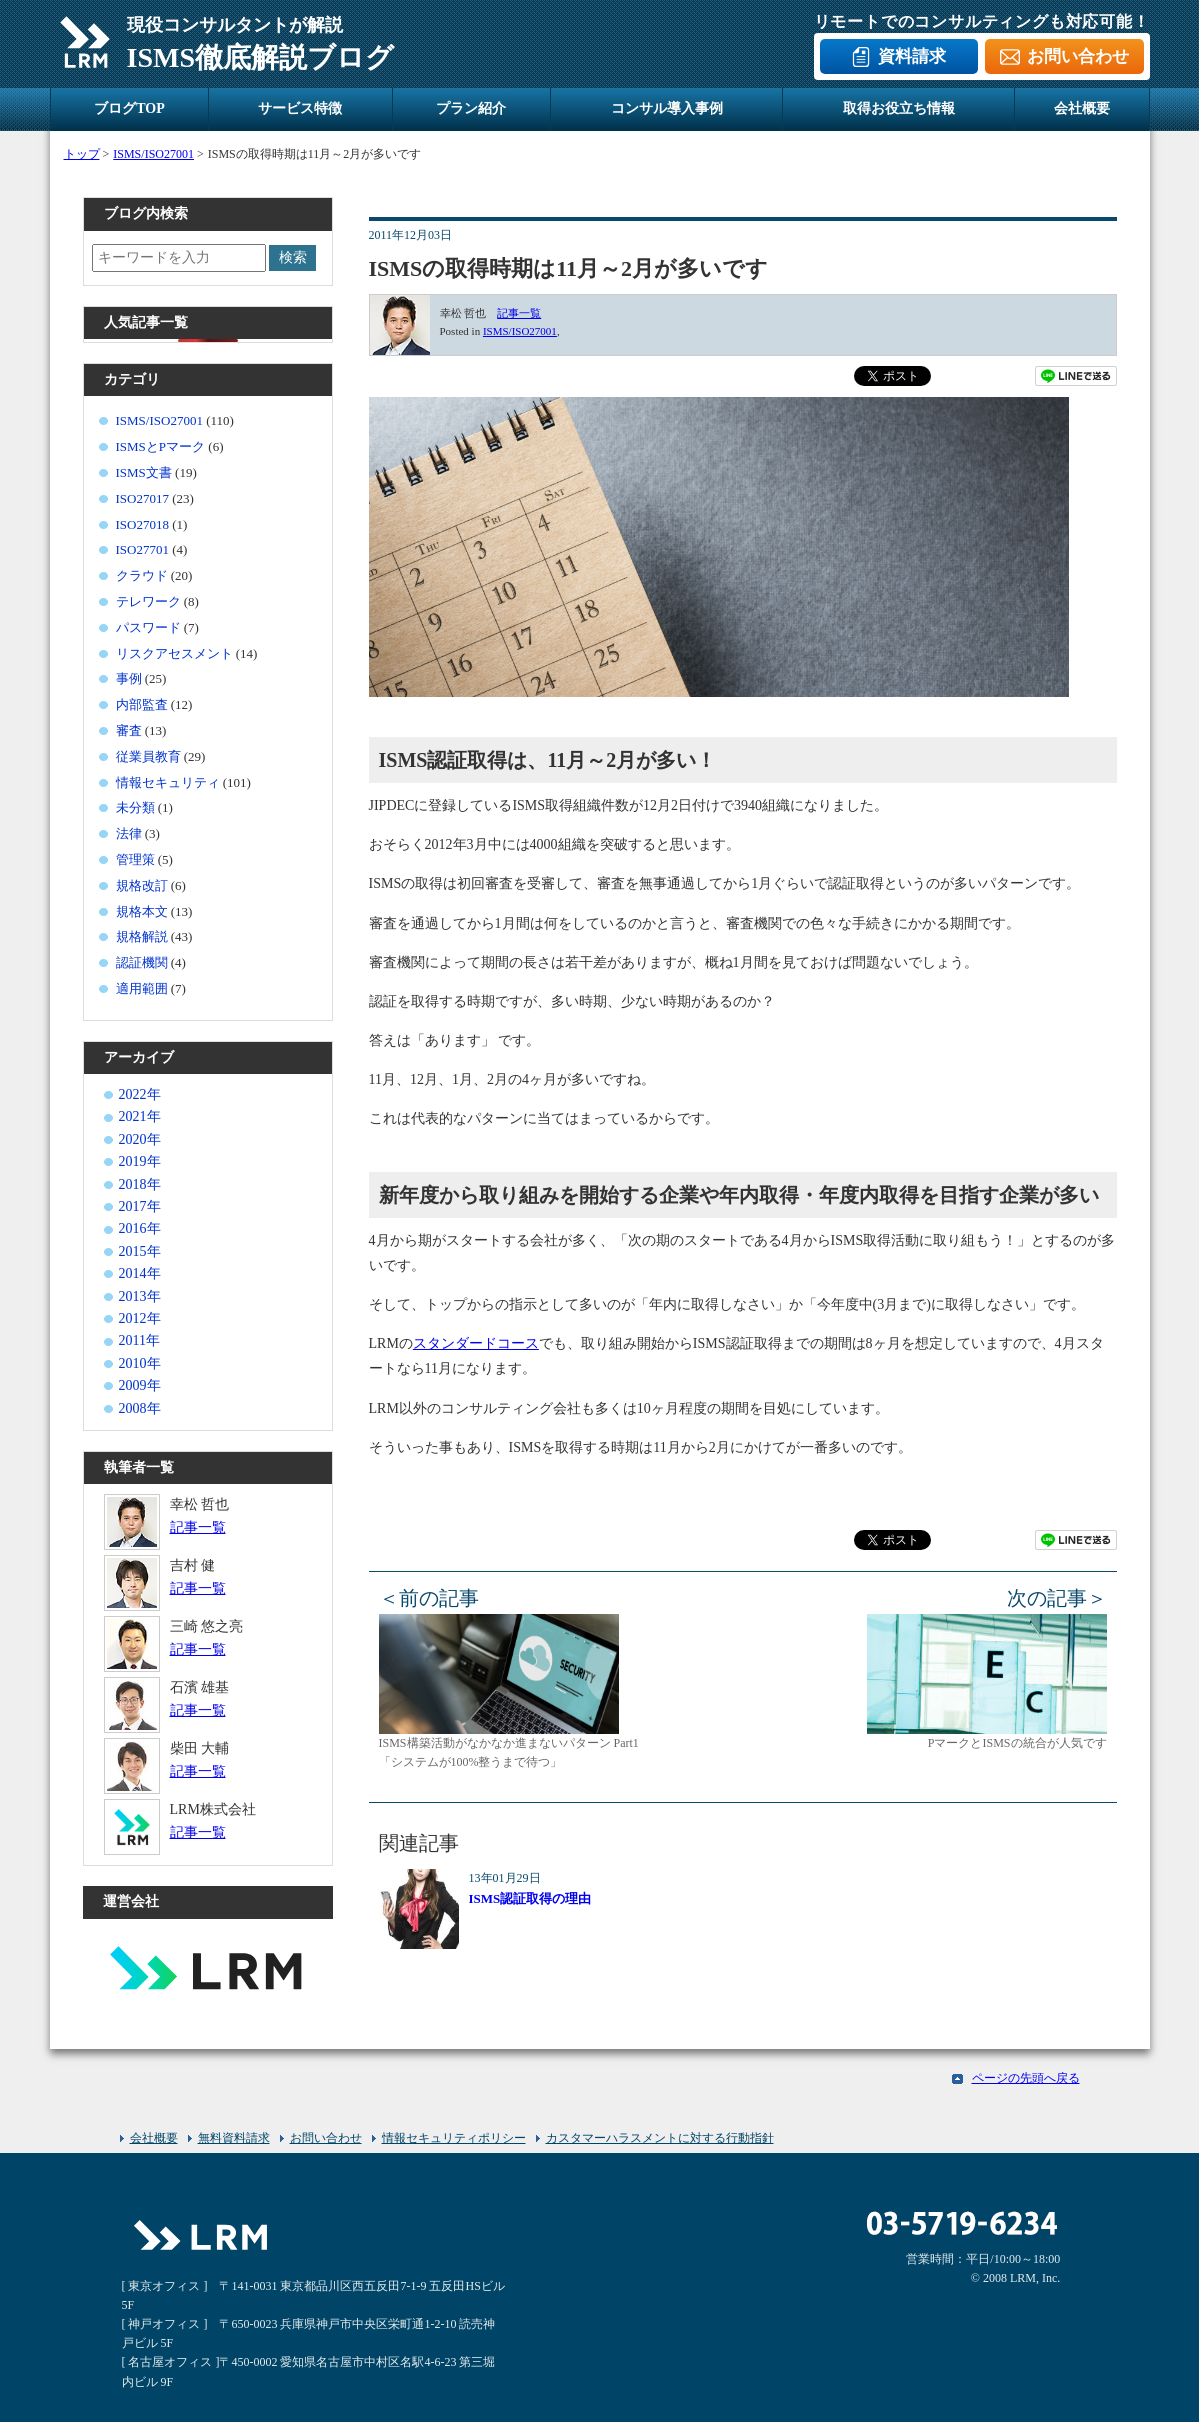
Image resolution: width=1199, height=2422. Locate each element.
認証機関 (142, 962)
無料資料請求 (234, 2138)
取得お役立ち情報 (899, 108)
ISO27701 (142, 549)
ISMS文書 (144, 472)
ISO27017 (142, 498)
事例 (129, 678)
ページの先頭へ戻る (1026, 2078)
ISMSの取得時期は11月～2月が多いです (569, 268)
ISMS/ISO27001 (520, 331)
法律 (129, 833)
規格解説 (142, 936)
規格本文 (142, 911)
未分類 (135, 807)
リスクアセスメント (174, 653)
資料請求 (912, 56)
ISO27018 (142, 524)
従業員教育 (148, 756)
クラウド (142, 575)
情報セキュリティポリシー (454, 2138)
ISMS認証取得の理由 (530, 1898)
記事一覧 (519, 313)
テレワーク (148, 601)
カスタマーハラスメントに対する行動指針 (660, 2138)
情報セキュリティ (168, 782)
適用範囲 (142, 988)
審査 (129, 730)
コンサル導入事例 (667, 108)
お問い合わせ (1078, 56)
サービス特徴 (300, 108)
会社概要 (1082, 108)
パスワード (148, 627)
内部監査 (142, 704)
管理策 (135, 859)
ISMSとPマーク (161, 446)
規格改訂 (142, 885)
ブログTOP (129, 108)
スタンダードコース (476, 1343)
